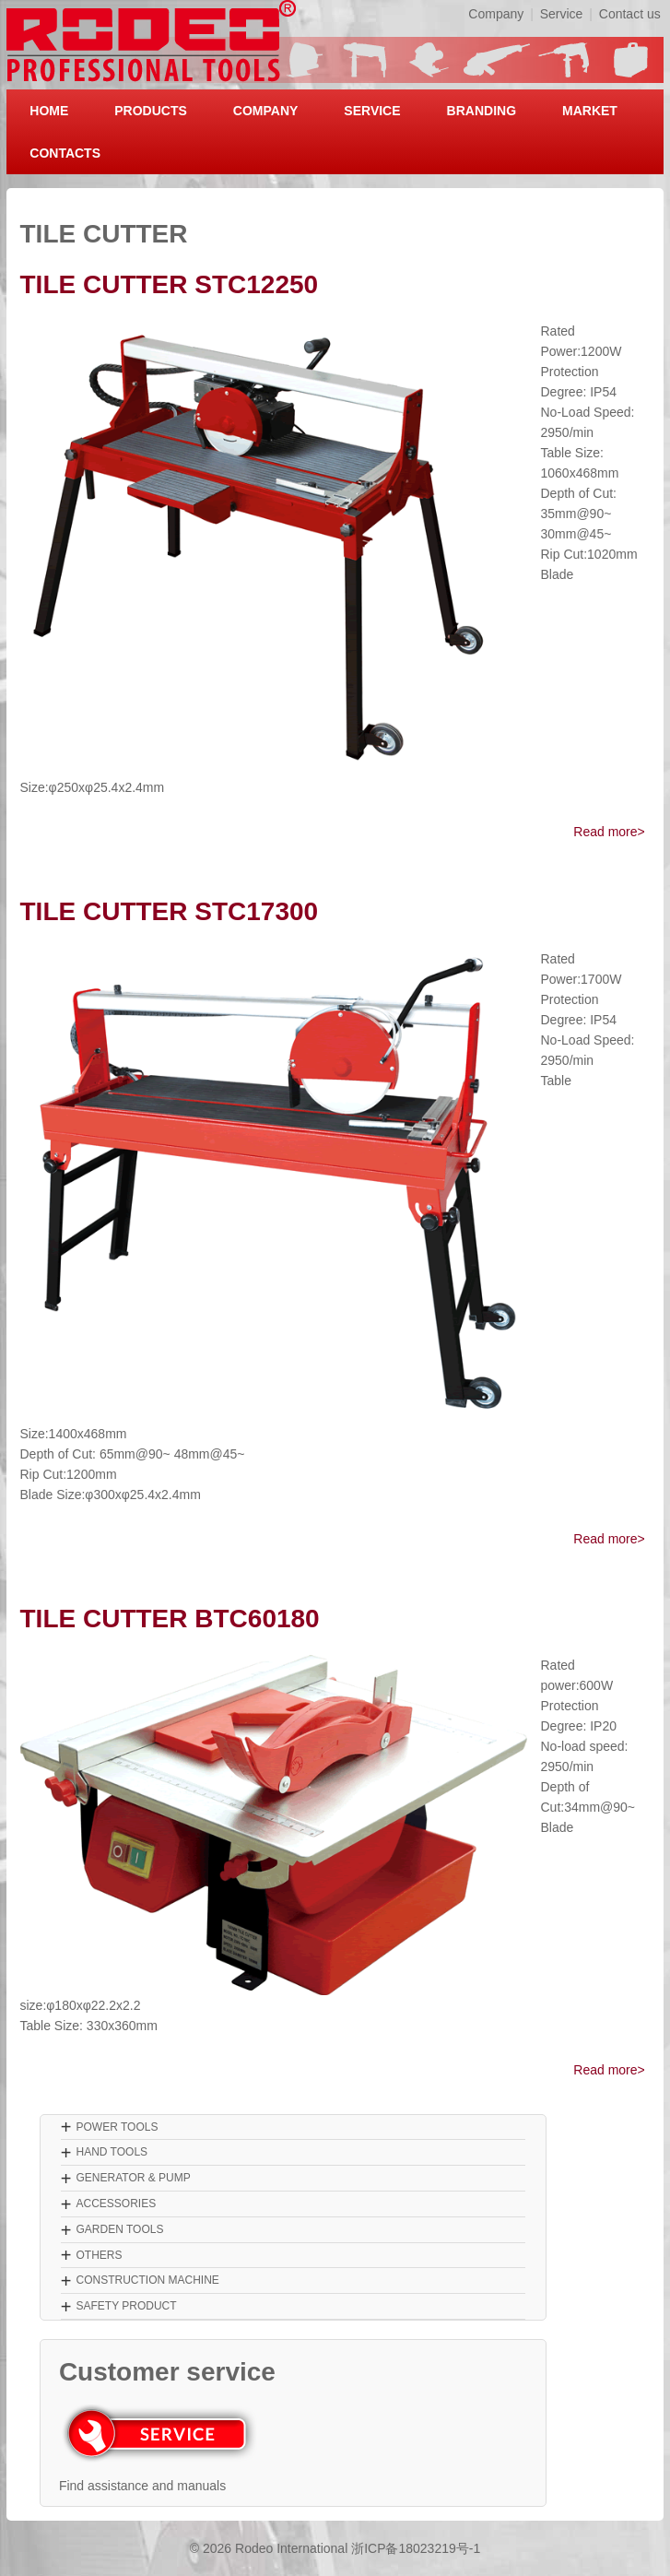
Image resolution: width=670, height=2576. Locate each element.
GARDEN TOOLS (119, 2229)
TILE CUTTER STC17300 (169, 911)
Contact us (630, 13)
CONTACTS (64, 153)
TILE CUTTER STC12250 (169, 284)
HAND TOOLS (111, 2151)
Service (561, 13)
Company (495, 13)
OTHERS (99, 2255)
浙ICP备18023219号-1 (415, 2548)
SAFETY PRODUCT (126, 2305)
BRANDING (481, 110)
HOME (48, 110)
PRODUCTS (150, 110)
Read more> (608, 831)
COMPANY (266, 110)
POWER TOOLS (117, 2127)
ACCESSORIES (116, 2203)
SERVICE (372, 110)
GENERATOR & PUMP (133, 2177)
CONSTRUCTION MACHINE (147, 2280)
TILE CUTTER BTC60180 (170, 1618)
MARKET (589, 110)
